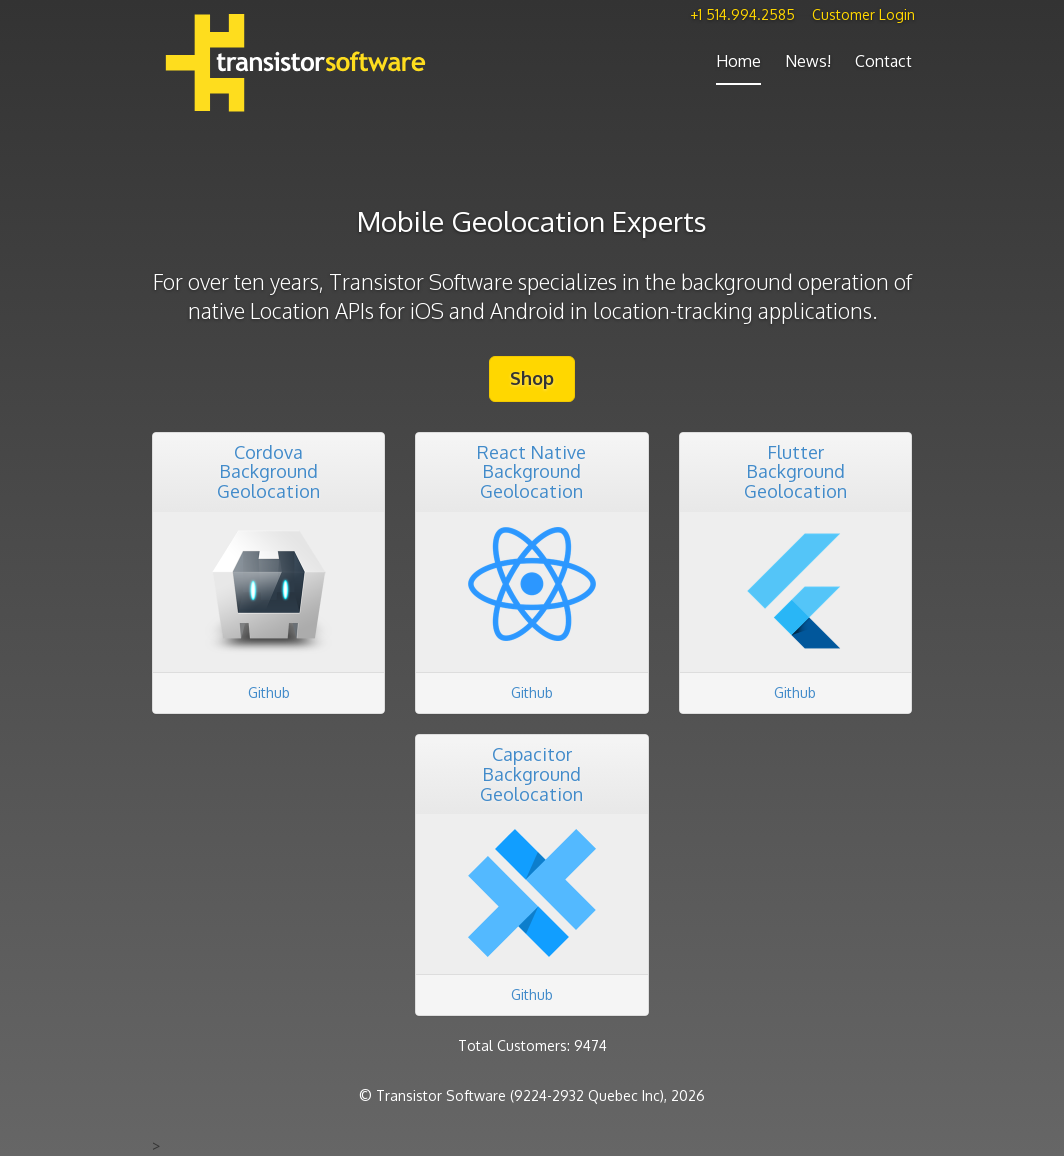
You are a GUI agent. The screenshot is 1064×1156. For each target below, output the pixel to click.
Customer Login (863, 14)
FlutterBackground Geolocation (795, 472)
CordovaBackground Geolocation (268, 472)
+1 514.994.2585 (742, 14)
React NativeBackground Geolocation (531, 472)
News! (808, 61)
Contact (883, 61)
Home (738, 61)
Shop (532, 378)
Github (269, 692)
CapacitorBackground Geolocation (531, 774)
